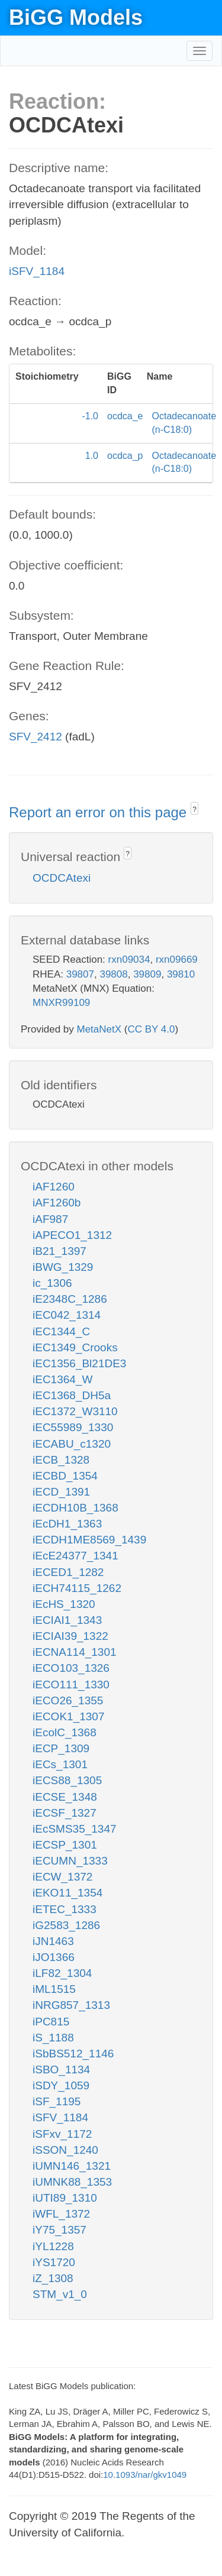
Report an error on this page (100, 812)
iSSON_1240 (65, 2150)
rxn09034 (129, 959)
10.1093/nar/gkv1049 (144, 2475)
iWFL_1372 (61, 2214)
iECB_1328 (61, 1460)
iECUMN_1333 (70, 1861)
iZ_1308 (53, 2278)
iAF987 (50, 1219)
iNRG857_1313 (71, 2005)
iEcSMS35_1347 (75, 1829)
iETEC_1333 (64, 1909)
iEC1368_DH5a (72, 1395)
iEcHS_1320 (64, 1604)
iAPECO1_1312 (72, 1235)
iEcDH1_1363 (67, 1523)
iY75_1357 (59, 2230)
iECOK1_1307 (68, 1716)
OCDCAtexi (62, 878)
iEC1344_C (61, 1331)
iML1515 (54, 1989)
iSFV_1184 (37, 271)
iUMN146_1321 (72, 2166)
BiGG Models (76, 17)
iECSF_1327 (64, 1813)
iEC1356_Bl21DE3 (79, 1363)
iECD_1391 (61, 1492)
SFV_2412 (35, 736)
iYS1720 (54, 2262)
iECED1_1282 (68, 1572)
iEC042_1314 (67, 1315)
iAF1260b (57, 1202)
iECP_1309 (61, 1748)
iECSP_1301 (65, 1845)
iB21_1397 (59, 1251)
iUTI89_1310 (65, 2198)
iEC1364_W (62, 1379)
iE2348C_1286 (70, 1299)
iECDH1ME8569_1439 (89, 1539)
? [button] (194, 809)
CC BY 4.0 (151, 1029)
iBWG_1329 (63, 1267)
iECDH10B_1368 (75, 1507)
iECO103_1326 (71, 1668)
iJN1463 (53, 1941)
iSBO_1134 (61, 2069)
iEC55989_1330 (73, 1427)
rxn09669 (177, 959)
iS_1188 (53, 2037)
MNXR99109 (61, 1002)
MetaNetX (99, 1029)
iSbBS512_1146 (73, 2053)
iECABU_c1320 (72, 1444)
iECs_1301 (60, 1764)
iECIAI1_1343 (67, 1620)
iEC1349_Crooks (75, 1347)
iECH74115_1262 (77, 1588)
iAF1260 (54, 1186)
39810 (181, 974)
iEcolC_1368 (64, 1732)
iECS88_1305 (67, 1780)
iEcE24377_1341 (75, 1555)
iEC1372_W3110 (75, 1411)
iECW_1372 (62, 1876)
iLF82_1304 (62, 1973)
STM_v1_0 (60, 2294)
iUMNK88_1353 (72, 2182)
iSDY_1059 (61, 2085)
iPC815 (51, 2021)
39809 (147, 974)
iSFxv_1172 (62, 2134)
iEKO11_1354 (67, 1892)
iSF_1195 (57, 2101)
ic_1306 (52, 1283)
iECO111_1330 (71, 1684)
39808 (113, 974)
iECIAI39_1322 (70, 1636)
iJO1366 (54, 1957)
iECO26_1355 (68, 1700)
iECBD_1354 (65, 1476)
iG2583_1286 (66, 1925)
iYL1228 (53, 2246)
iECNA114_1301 (75, 1652)
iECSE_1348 (65, 1797)
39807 (80, 974)
